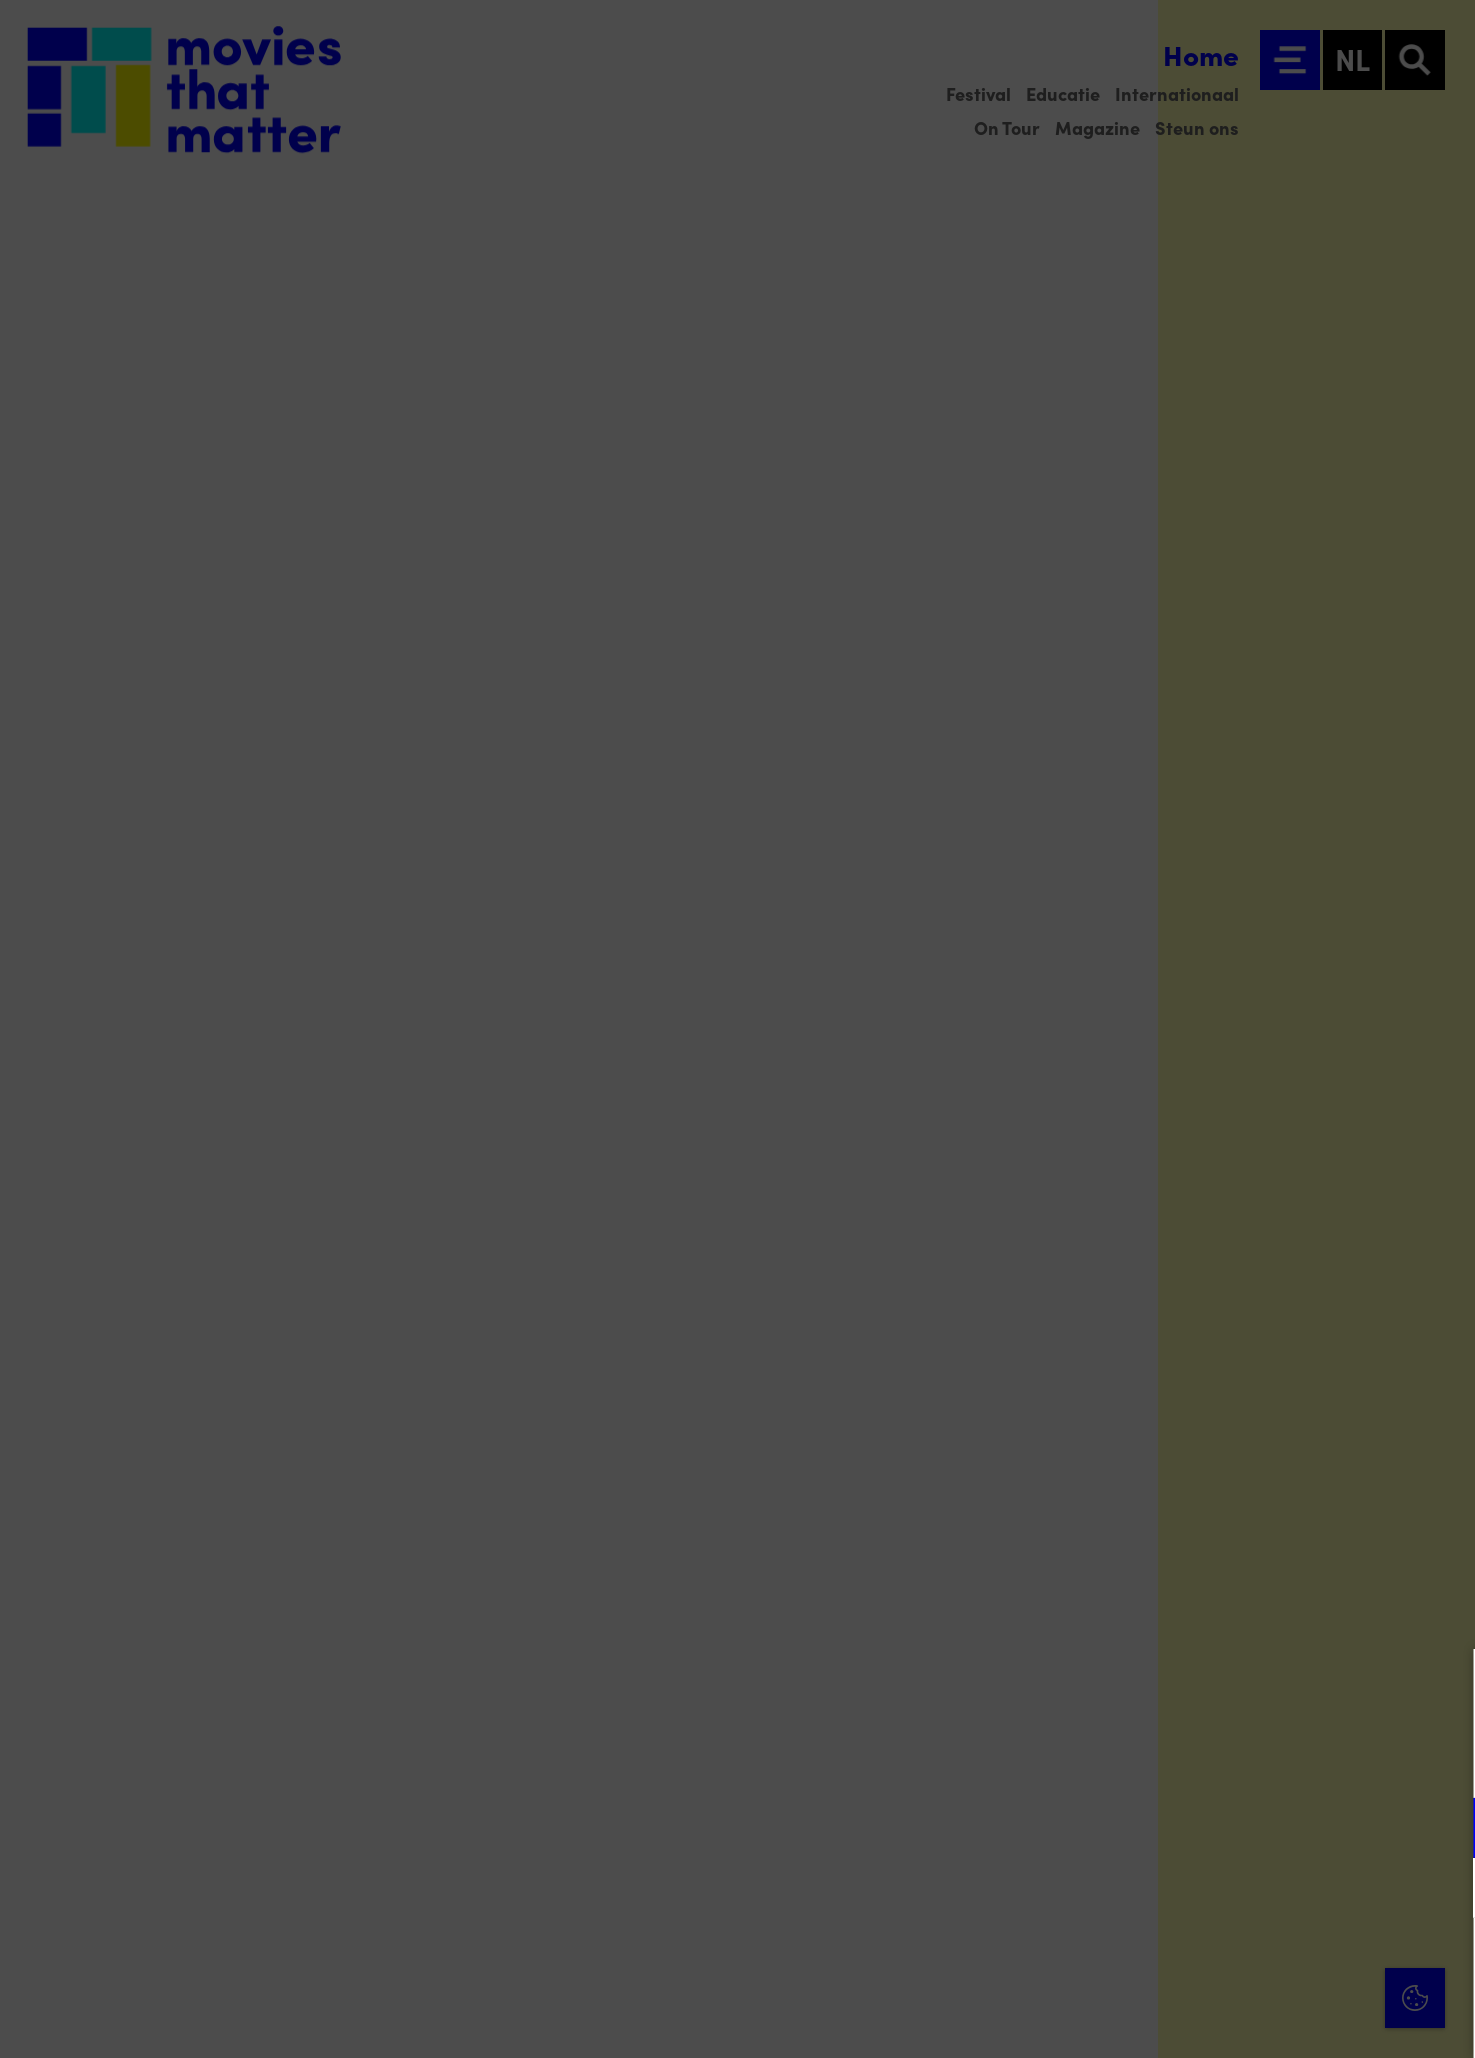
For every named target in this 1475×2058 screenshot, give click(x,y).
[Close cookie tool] (1444, 1685)
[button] (1285, 1827)
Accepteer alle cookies (1305, 1962)
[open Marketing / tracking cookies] (1443, 1890)
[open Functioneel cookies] (1443, 1830)
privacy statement (1225, 1762)
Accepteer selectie (1305, 2020)
